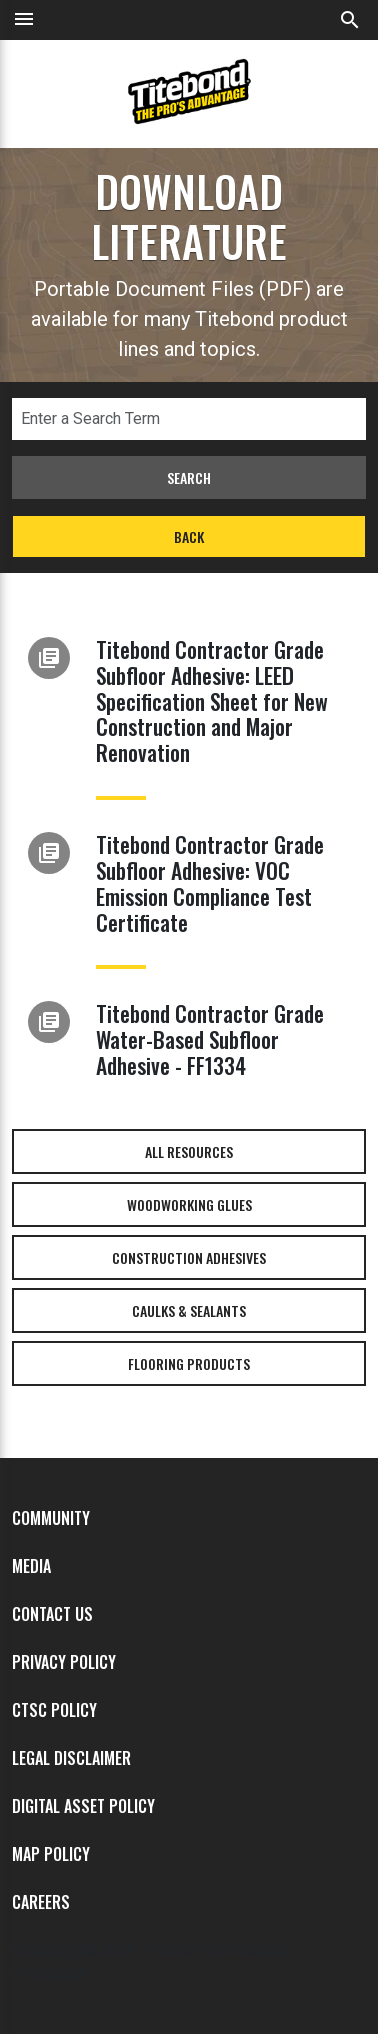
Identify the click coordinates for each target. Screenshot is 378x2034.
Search (189, 477)
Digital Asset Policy (83, 1806)
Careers (41, 1902)
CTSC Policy (54, 1710)
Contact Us (52, 1614)
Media (31, 1566)
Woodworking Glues (189, 1204)
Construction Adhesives (189, 1257)
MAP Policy (51, 1854)
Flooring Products (189, 1363)
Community (51, 1518)
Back (189, 536)
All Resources (189, 1151)
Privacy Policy (64, 1662)
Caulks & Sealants (189, 1310)
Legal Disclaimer (71, 1758)
